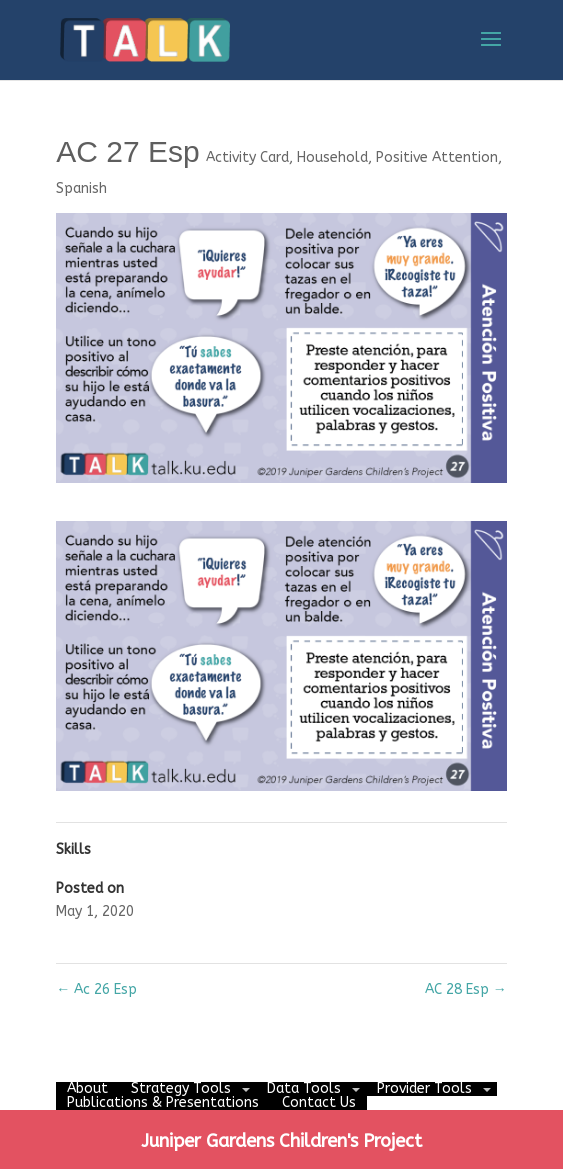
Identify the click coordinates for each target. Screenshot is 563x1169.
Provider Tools (424, 1088)
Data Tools (304, 1088)
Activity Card (247, 157)
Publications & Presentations (163, 1102)
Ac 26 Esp (96, 989)
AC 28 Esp (466, 989)
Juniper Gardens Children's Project (281, 1141)
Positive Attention (437, 157)
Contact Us (319, 1102)
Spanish (81, 188)
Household (332, 157)
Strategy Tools (181, 1088)
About (87, 1088)
